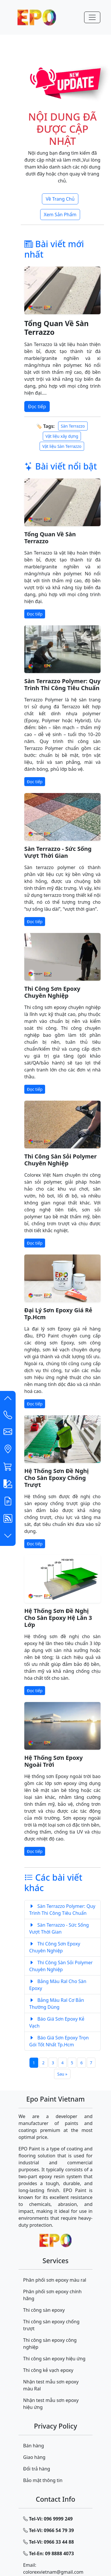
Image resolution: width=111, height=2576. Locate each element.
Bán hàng (33, 2445)
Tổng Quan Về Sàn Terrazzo (56, 327)
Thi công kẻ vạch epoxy (48, 2370)
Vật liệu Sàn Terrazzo (61, 446)
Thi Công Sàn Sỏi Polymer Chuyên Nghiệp (60, 1159)
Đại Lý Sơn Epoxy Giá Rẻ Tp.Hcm (58, 1313)
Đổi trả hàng (36, 2469)
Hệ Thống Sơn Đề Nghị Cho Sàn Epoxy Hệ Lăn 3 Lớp (58, 1618)
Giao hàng (34, 2457)
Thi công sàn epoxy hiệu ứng (54, 2358)
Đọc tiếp (37, 406)
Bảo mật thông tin (42, 2480)
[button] (8, 1399)
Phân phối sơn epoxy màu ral (54, 2280)
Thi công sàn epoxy (44, 2310)
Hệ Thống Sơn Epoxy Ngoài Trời (53, 1761)
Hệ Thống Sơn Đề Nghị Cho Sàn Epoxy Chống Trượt (56, 1478)
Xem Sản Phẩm (60, 214)
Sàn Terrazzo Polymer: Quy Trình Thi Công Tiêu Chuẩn (62, 684)
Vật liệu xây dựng (61, 436)
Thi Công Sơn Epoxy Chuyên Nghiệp (52, 992)
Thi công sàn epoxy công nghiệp (50, 2343)
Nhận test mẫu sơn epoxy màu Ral (51, 2385)
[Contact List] (8, 1416)
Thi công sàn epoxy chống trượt (51, 2325)
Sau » (62, 2074)
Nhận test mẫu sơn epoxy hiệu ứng (51, 2403)
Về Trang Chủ (60, 199)
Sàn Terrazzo (73, 426)
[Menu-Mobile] (92, 17)
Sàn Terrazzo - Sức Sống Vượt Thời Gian (58, 852)
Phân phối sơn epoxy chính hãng (52, 2295)
